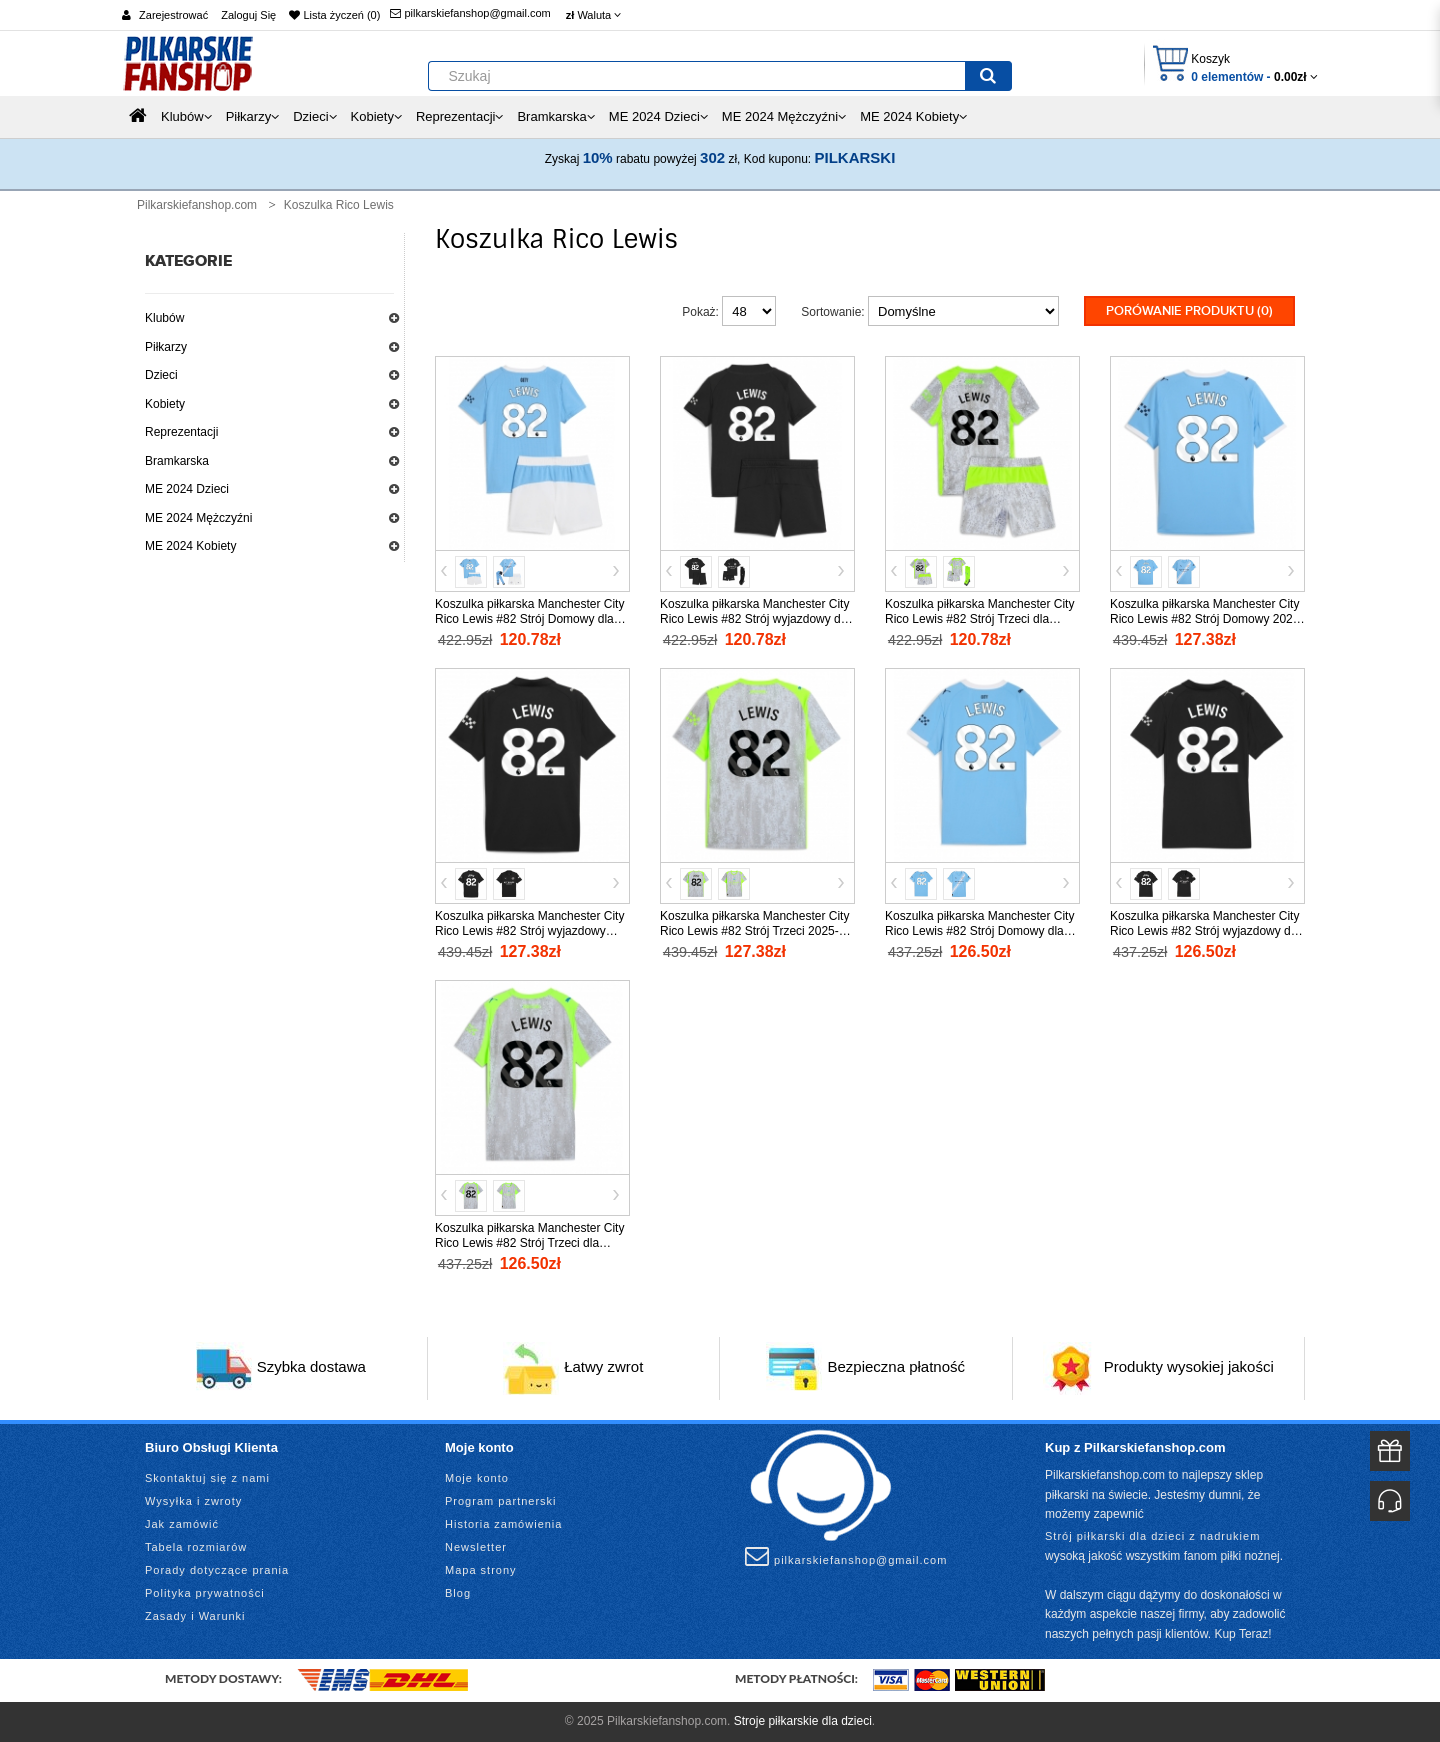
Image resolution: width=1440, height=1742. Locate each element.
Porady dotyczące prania (217, 1570)
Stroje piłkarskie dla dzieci (803, 1721)
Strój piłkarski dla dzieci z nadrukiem (1152, 1536)
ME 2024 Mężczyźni (198, 518)
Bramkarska (177, 461)
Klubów (164, 318)
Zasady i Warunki (195, 1616)
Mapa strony (481, 1570)
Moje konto (477, 1478)
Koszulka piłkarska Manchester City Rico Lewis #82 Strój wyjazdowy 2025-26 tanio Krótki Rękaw (529, 931)
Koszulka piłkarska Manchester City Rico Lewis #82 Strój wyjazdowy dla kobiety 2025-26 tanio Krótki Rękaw (1205, 931)
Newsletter (476, 1547)
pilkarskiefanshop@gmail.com (470, 13)
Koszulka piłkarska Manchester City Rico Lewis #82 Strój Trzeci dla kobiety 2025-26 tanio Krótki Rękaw (529, 1243)
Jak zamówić (182, 1524)
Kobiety (165, 404)
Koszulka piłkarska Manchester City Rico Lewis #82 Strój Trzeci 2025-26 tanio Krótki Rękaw (756, 931)
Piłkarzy (166, 347)
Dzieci (161, 375)
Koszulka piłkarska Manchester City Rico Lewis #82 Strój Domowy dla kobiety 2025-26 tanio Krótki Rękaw (979, 931)
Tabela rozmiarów (196, 1547)
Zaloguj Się (248, 15)
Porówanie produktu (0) (1189, 311)
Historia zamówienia (503, 1524)
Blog (458, 1593)
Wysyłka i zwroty (193, 1501)
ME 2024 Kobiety (190, 546)
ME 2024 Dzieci (187, 489)
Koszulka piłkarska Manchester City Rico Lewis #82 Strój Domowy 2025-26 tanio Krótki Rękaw (1206, 619)
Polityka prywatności (205, 1593)
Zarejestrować (173, 15)
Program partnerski (501, 1501)
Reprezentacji (181, 432)
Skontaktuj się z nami (207, 1478)
